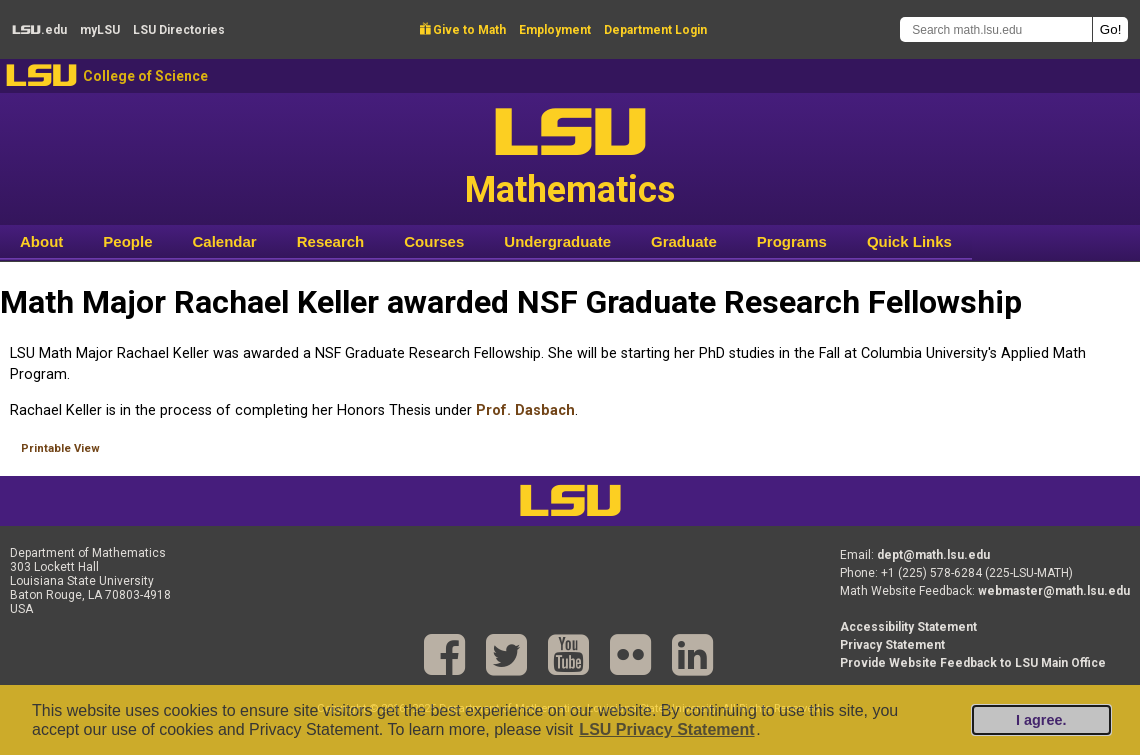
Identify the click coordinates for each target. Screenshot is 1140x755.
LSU (41, 75)
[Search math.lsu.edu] (996, 29)
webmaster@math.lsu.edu (1054, 591)
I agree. (1041, 720)
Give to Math (463, 30)
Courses (434, 241)
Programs (792, 241)
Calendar (225, 241)
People (127, 241)
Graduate (684, 241)
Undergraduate (557, 241)
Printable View (60, 448)
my (100, 30)
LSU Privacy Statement (666, 729)
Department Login (655, 30)
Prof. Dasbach (525, 410)
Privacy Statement (892, 645)
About (41, 241)
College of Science (145, 76)
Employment (555, 30)
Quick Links (909, 241)
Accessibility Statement (908, 627)
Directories (179, 30)
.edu (39, 30)
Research (331, 241)
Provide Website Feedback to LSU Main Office (973, 663)
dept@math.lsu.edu (933, 555)
